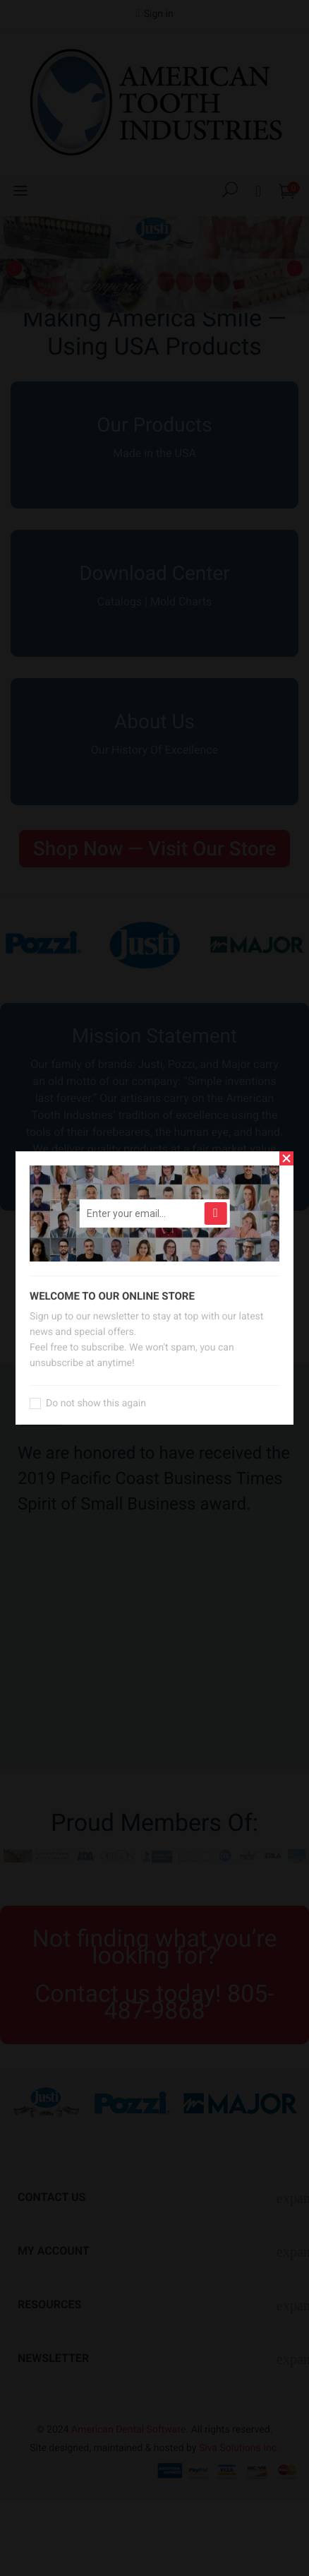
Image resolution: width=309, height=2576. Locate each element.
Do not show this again (96, 1403)
